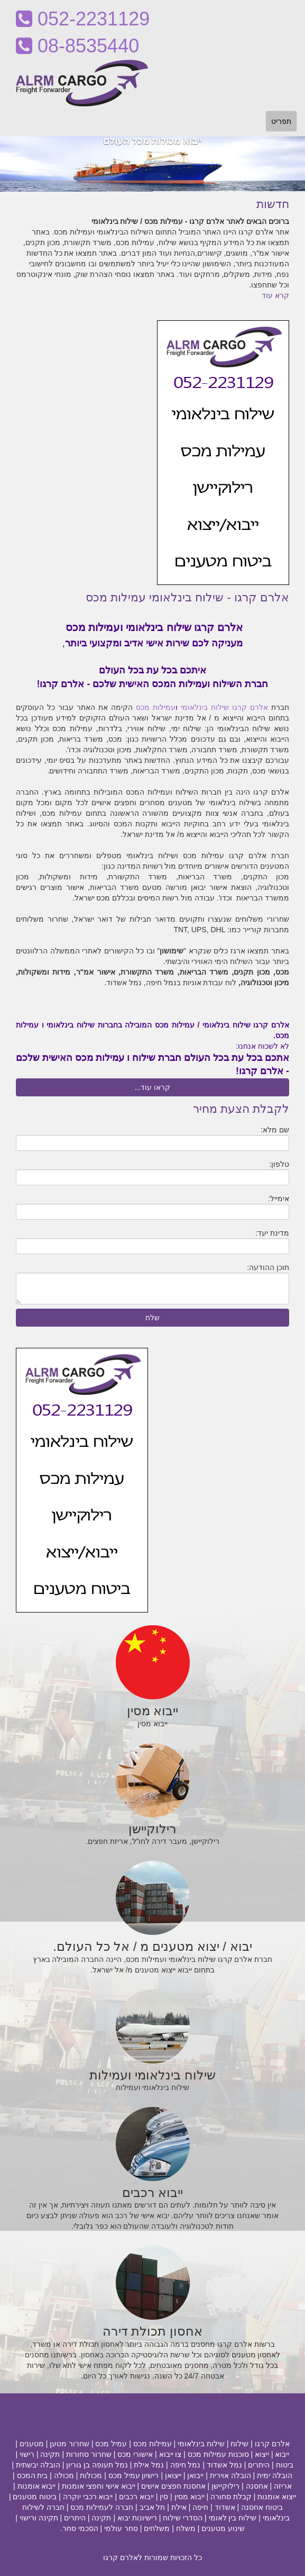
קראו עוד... (153, 1087)
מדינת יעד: (272, 1233)
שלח (152, 1317)
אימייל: (278, 1198)
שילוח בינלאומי (205, 707)
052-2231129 (83, 19)
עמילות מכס (155, 707)
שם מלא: (275, 1129)
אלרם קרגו (250, 707)
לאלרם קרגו (122, 2557)
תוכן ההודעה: (268, 1267)
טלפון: (279, 1164)
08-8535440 (77, 46)
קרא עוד (275, 295)
